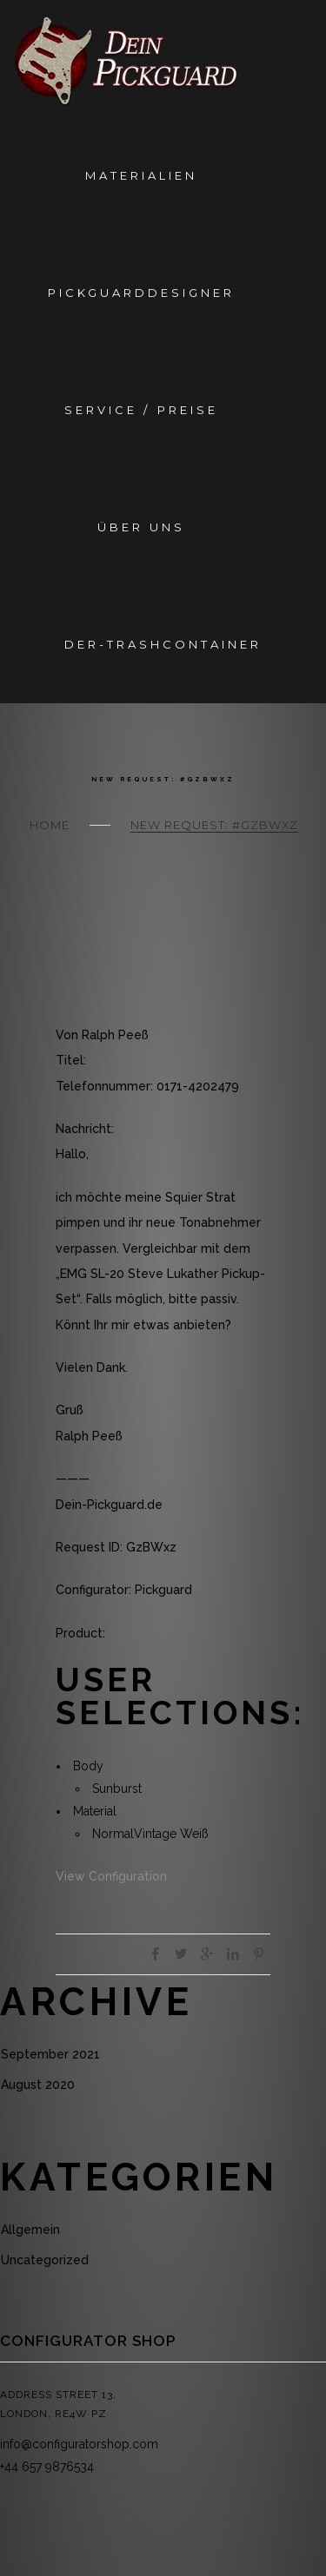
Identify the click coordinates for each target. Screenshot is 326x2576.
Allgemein (30, 2230)
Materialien (141, 175)
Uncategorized (45, 2260)
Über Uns (141, 527)
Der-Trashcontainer (163, 644)
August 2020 (38, 2085)
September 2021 (50, 2054)
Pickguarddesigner (141, 293)
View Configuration (111, 1876)
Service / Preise (140, 410)
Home (50, 825)
